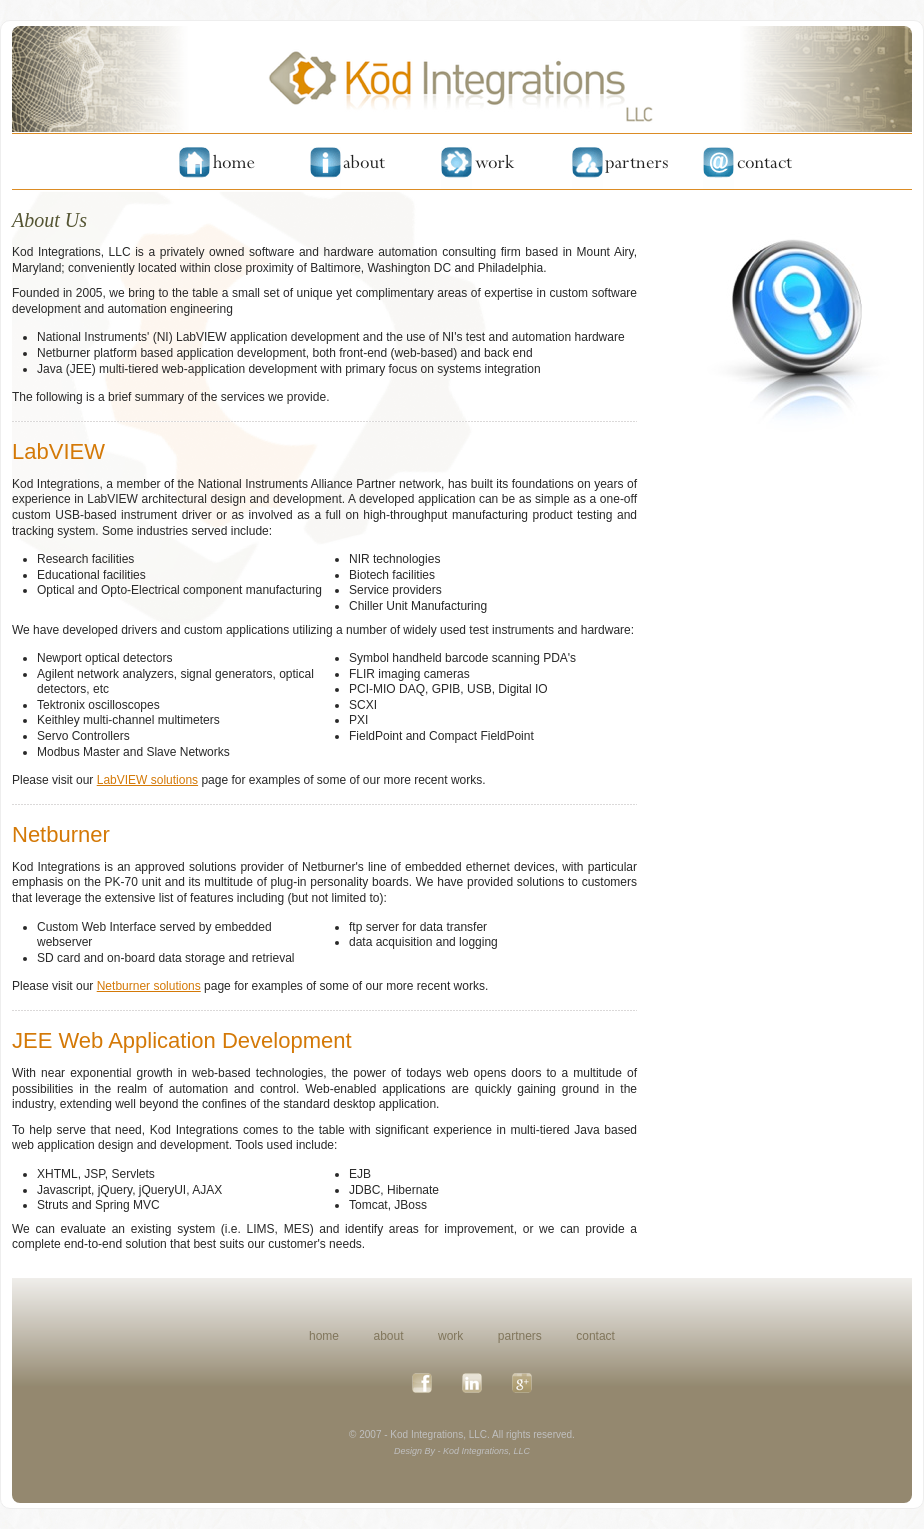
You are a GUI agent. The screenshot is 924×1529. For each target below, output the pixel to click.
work (450, 1336)
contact (595, 1336)
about (389, 1336)
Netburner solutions (149, 986)
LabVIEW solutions (147, 780)
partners (520, 1336)
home (324, 1336)
